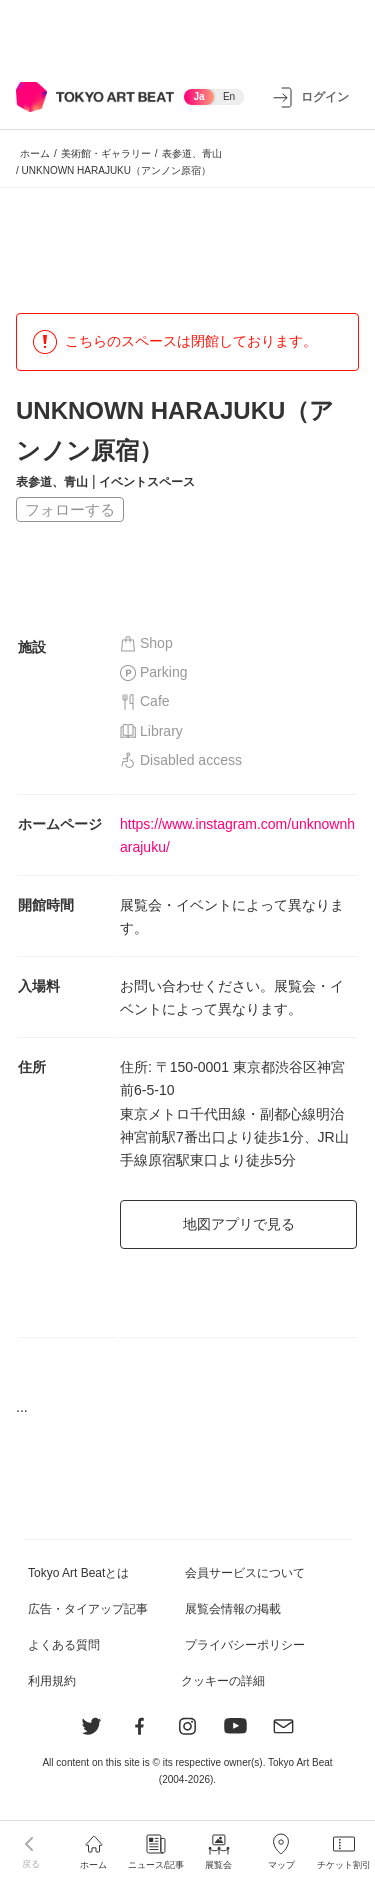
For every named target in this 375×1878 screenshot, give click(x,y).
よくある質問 (64, 1645)
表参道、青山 (192, 153)
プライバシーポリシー (245, 1645)
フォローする (70, 509)
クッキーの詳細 (223, 1681)
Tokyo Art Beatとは (78, 1573)
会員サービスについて (245, 1573)
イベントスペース (147, 482)
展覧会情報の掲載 (233, 1609)
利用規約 (52, 1681)
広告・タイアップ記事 (88, 1609)
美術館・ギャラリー (106, 153)
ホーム (35, 153)
